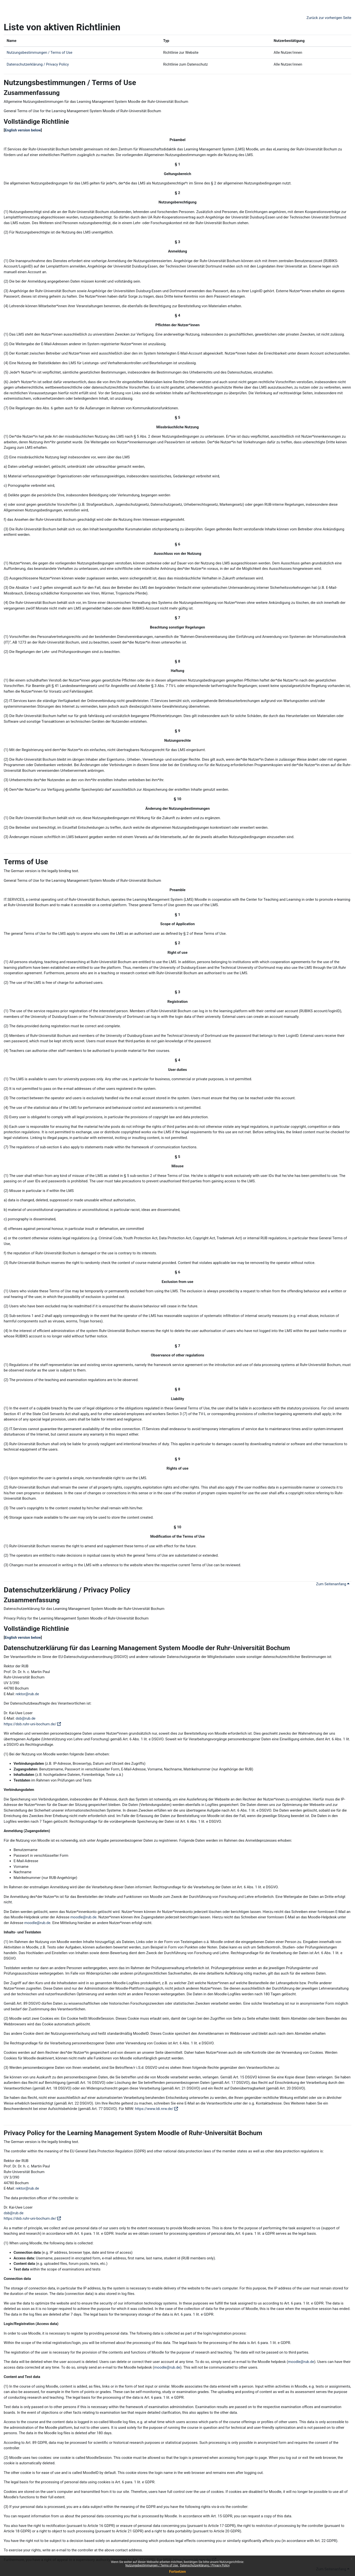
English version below (23, 130)
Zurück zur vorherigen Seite (328, 18)
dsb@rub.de (26, 1718)
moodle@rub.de (83, 1917)
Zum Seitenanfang (332, 1584)
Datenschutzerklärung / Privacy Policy (205, 2565)
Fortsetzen (177, 2572)
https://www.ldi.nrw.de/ (154, 2109)
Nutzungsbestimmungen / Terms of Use (151, 2565)
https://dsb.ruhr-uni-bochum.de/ (30, 1724)
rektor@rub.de (27, 1694)
